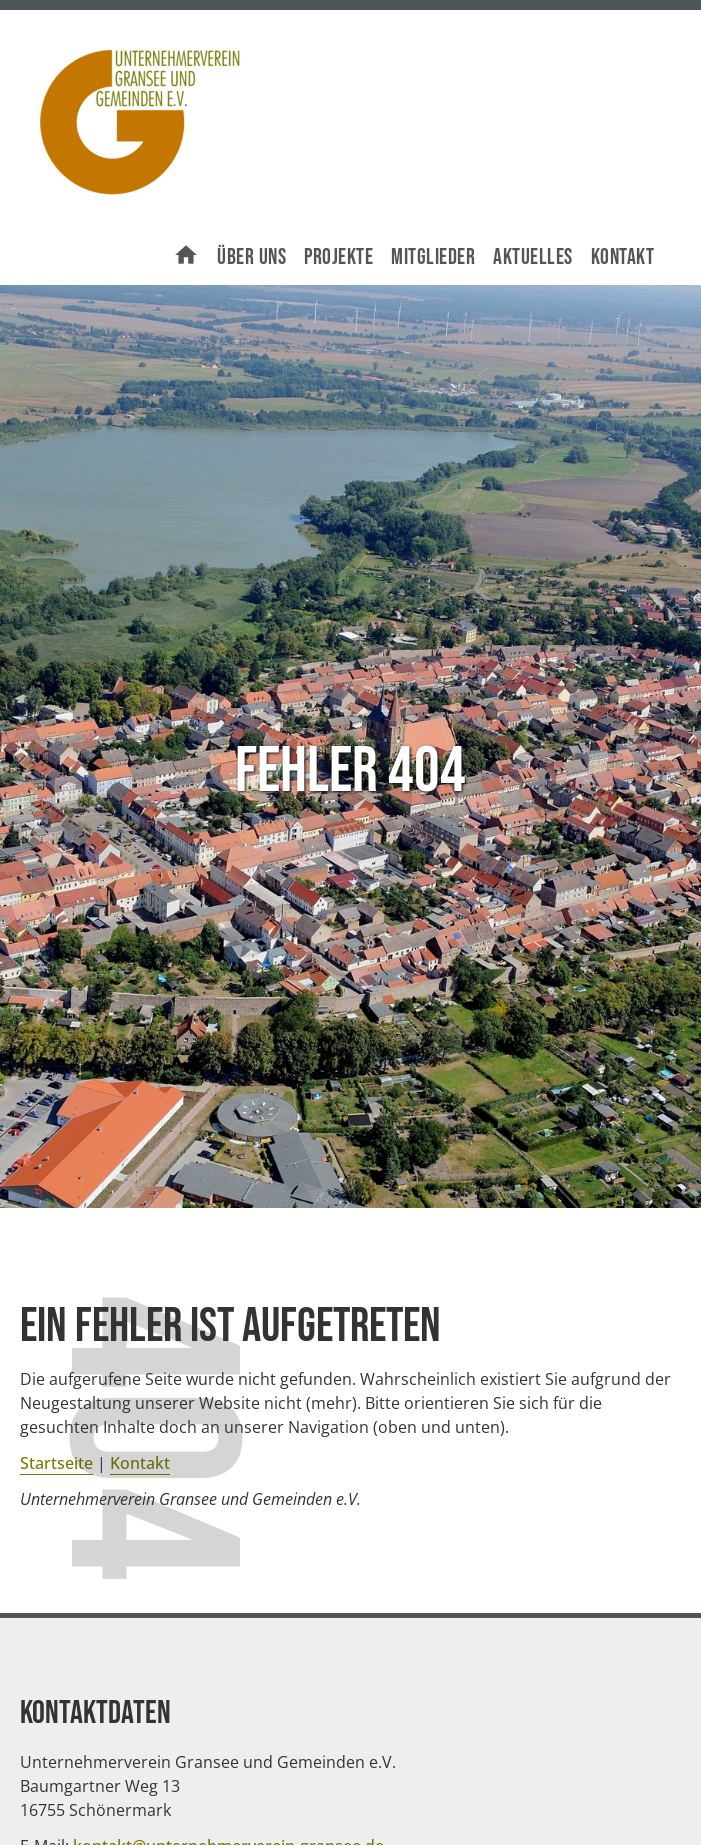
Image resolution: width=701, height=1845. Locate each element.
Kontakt (623, 257)
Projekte (338, 257)
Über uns (251, 257)
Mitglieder (433, 257)
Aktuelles (533, 257)
